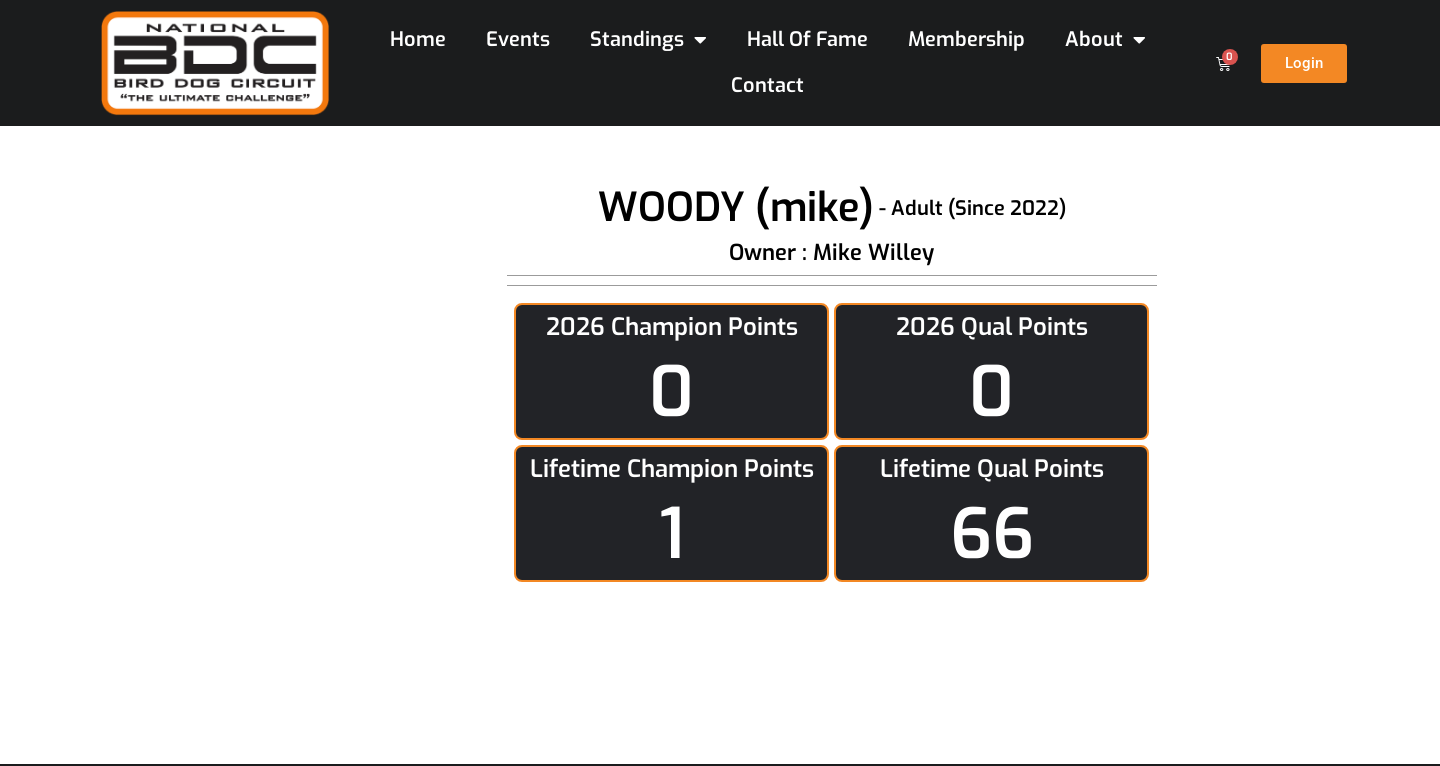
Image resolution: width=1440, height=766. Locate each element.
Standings (648, 40)
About (1105, 40)
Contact (767, 85)
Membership (966, 39)
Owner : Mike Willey (831, 252)
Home (418, 39)
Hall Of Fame (807, 39)
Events (518, 39)
